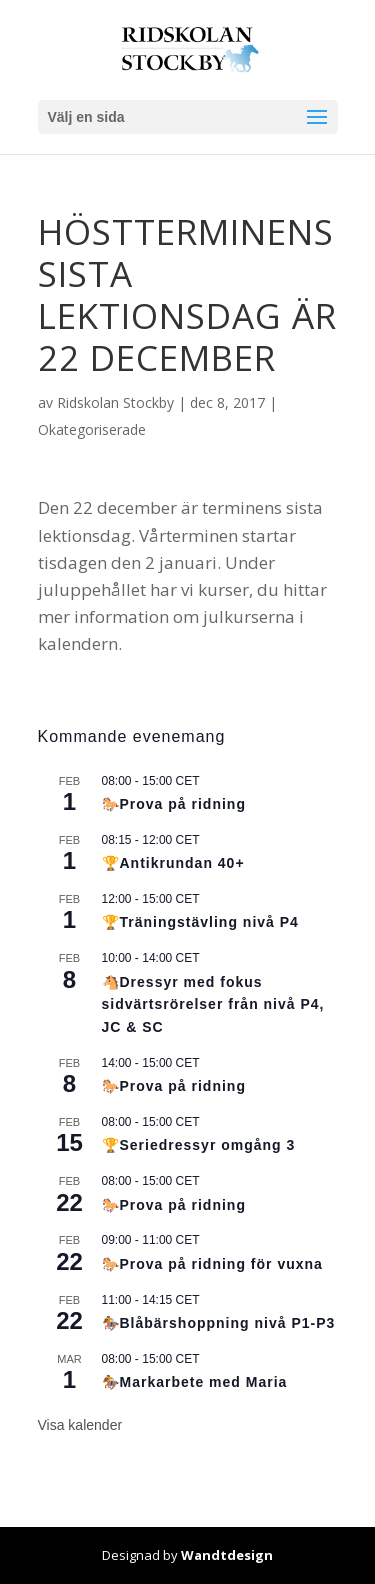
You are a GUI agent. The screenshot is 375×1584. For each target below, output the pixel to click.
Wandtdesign (227, 1555)
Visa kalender (80, 1425)
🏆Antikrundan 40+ (173, 863)
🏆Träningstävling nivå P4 (200, 922)
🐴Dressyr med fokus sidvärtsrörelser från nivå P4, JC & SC (213, 1004)
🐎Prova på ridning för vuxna (212, 1264)
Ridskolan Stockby (115, 402)
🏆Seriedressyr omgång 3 (199, 1145)
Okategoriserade (92, 429)
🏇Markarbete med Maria (195, 1382)
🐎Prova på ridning (174, 804)
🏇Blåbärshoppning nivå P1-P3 (219, 1323)
